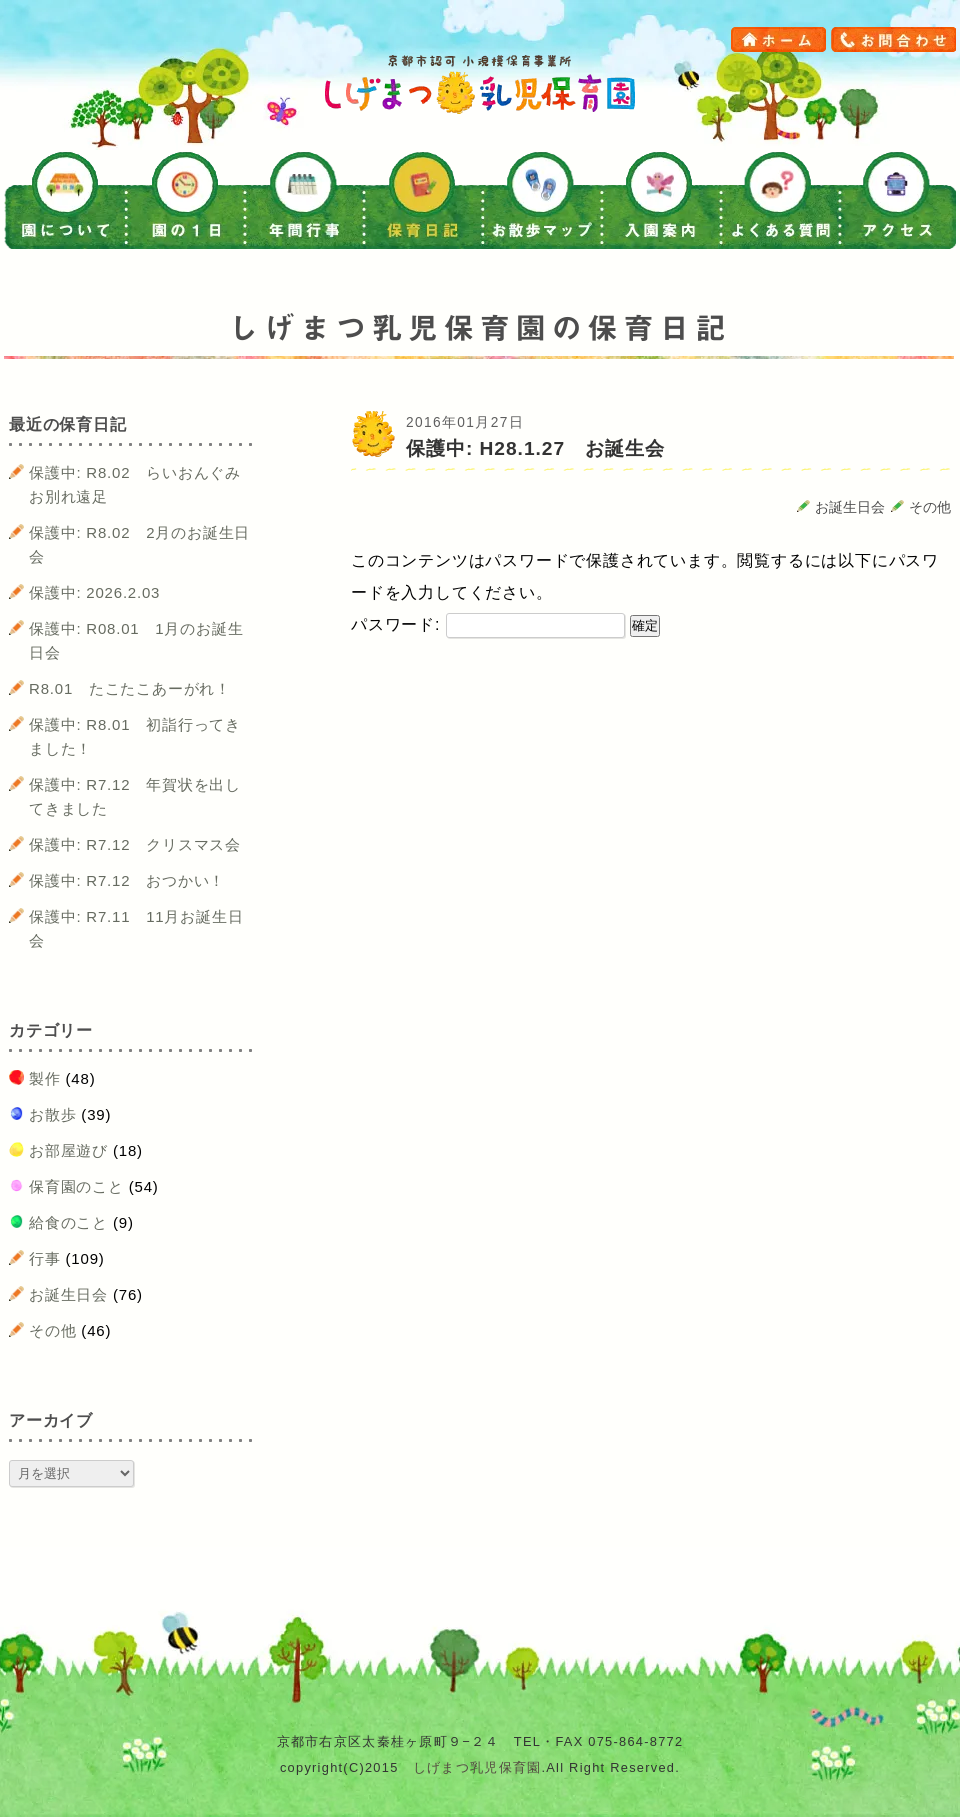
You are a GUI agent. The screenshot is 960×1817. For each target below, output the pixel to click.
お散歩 (52, 1114)
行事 (45, 1258)
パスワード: (488, 624)
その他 (930, 507)
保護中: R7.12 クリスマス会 (135, 844)
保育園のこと (76, 1186)
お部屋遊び (68, 1150)
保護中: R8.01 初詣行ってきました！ (135, 736)
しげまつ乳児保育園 (477, 1767)
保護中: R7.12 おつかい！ (127, 880)
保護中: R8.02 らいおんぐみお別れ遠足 (135, 484)
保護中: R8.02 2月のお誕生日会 (139, 544)
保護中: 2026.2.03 (94, 592)
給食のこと (68, 1222)
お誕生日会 (850, 507)
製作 (45, 1078)
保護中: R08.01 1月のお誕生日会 (136, 640)
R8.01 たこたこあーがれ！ (130, 688)
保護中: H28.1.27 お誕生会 (535, 448)
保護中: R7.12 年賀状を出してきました (135, 796)
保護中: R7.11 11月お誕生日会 (136, 928)
